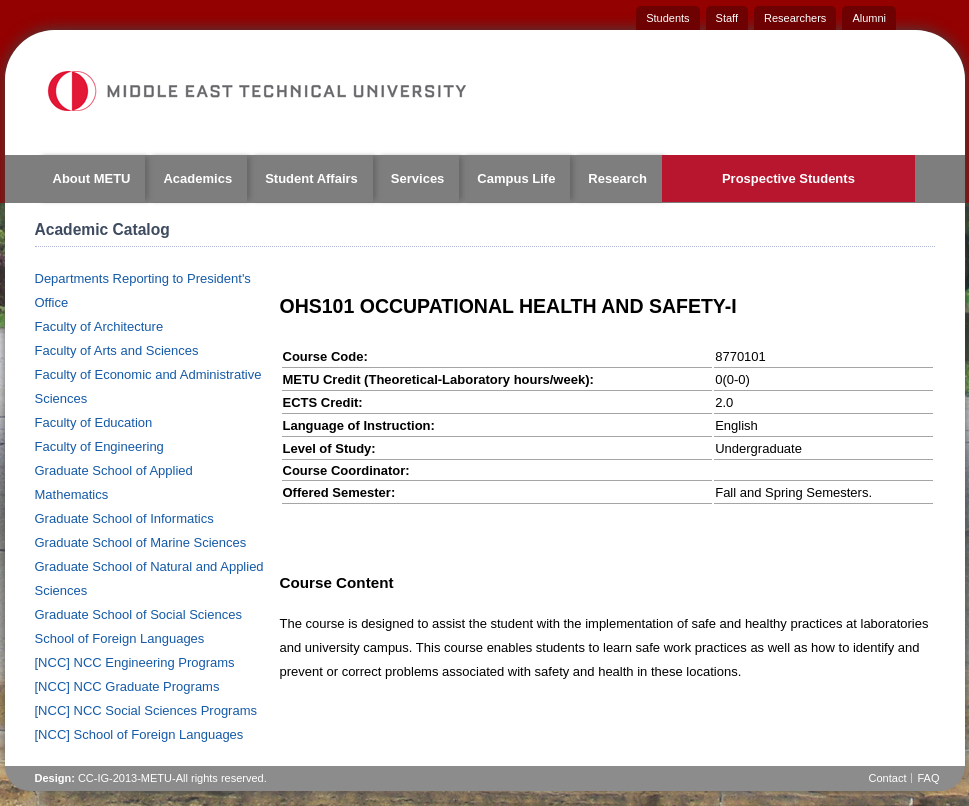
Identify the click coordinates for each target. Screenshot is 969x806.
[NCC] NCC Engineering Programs (135, 662)
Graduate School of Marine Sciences (141, 542)
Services (418, 178)
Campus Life (516, 178)
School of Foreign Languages (120, 638)
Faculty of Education (94, 422)
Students (667, 18)
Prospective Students (788, 178)
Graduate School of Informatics (124, 518)
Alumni (869, 18)
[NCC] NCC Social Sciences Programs (146, 710)
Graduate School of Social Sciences (138, 614)
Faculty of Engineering (99, 446)
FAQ (928, 778)
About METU (92, 178)
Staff (727, 18)
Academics (197, 178)
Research (617, 178)
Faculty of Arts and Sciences (117, 350)
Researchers (795, 18)
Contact (888, 778)
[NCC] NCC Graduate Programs (127, 686)
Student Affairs (311, 178)
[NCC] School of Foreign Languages (139, 734)
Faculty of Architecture (99, 326)
